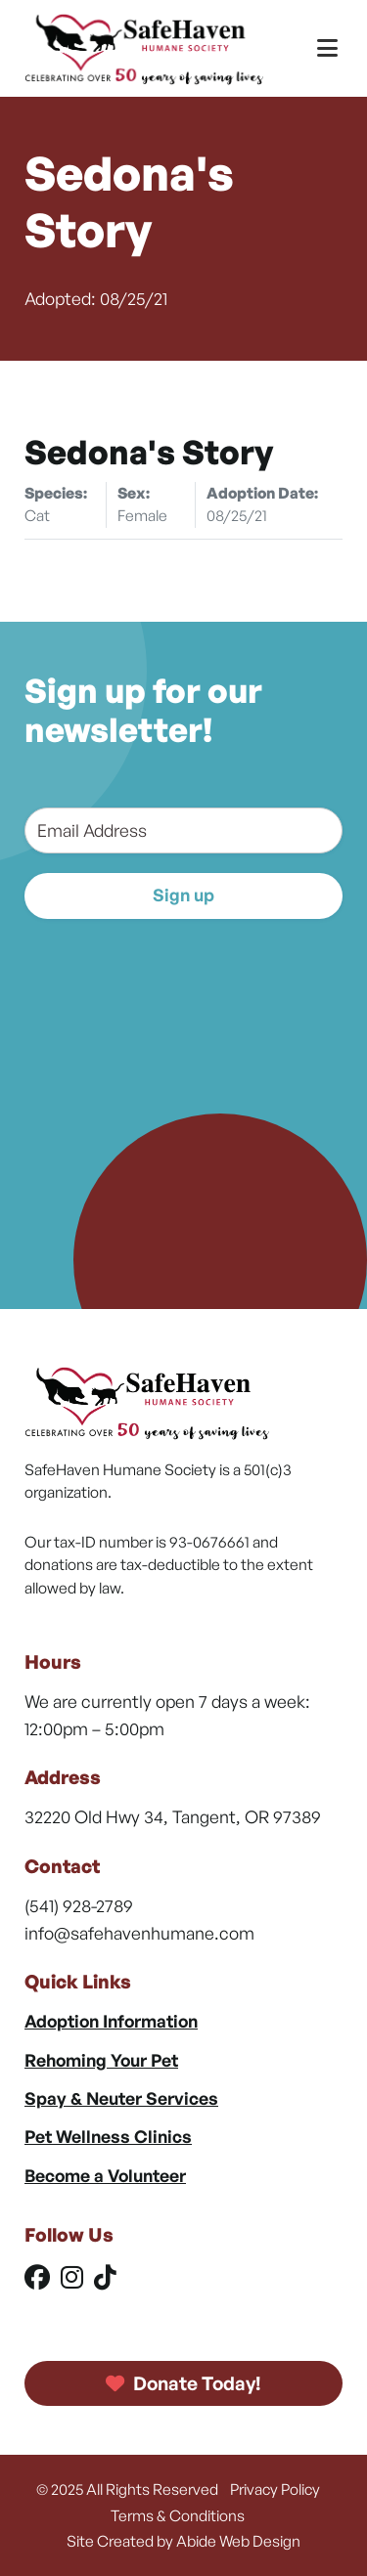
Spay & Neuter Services (121, 2098)
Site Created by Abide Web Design (183, 2541)
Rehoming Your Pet (101, 2060)
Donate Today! (184, 2383)
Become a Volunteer (105, 2175)
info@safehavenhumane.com (139, 1932)
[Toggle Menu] (327, 48)
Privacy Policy (275, 2489)
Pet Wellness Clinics (108, 2136)
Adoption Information (111, 2020)
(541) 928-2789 (78, 1905)
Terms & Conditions (178, 2515)
